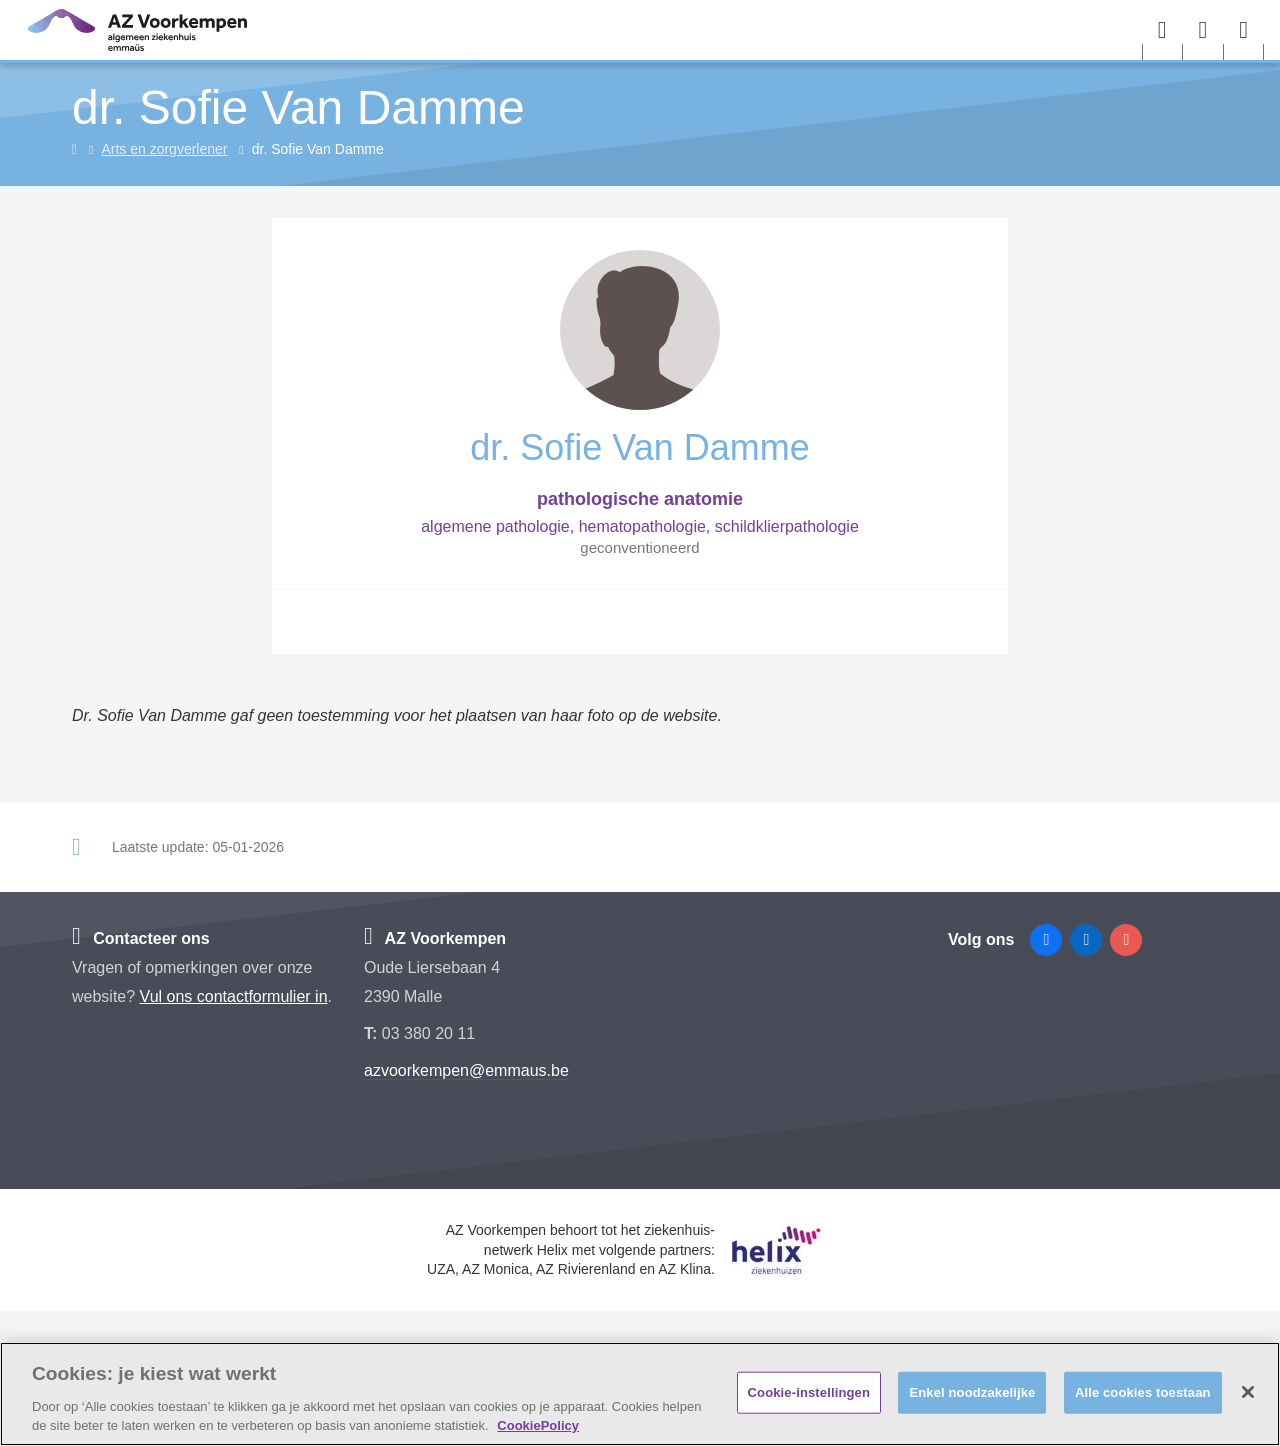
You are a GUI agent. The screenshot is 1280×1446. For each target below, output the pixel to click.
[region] (640, 1394)
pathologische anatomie (640, 499)
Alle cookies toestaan (1143, 1392)
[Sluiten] (1248, 1392)
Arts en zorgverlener (164, 149)
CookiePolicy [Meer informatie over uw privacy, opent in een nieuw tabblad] (538, 1425)
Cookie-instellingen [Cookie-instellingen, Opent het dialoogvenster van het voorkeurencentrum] (809, 1392)
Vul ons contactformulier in (234, 996)
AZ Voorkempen (435, 938)
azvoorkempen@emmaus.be (466, 1070)
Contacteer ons (141, 938)
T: (373, 1033)
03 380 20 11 (428, 1033)
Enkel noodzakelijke (972, 1392)
